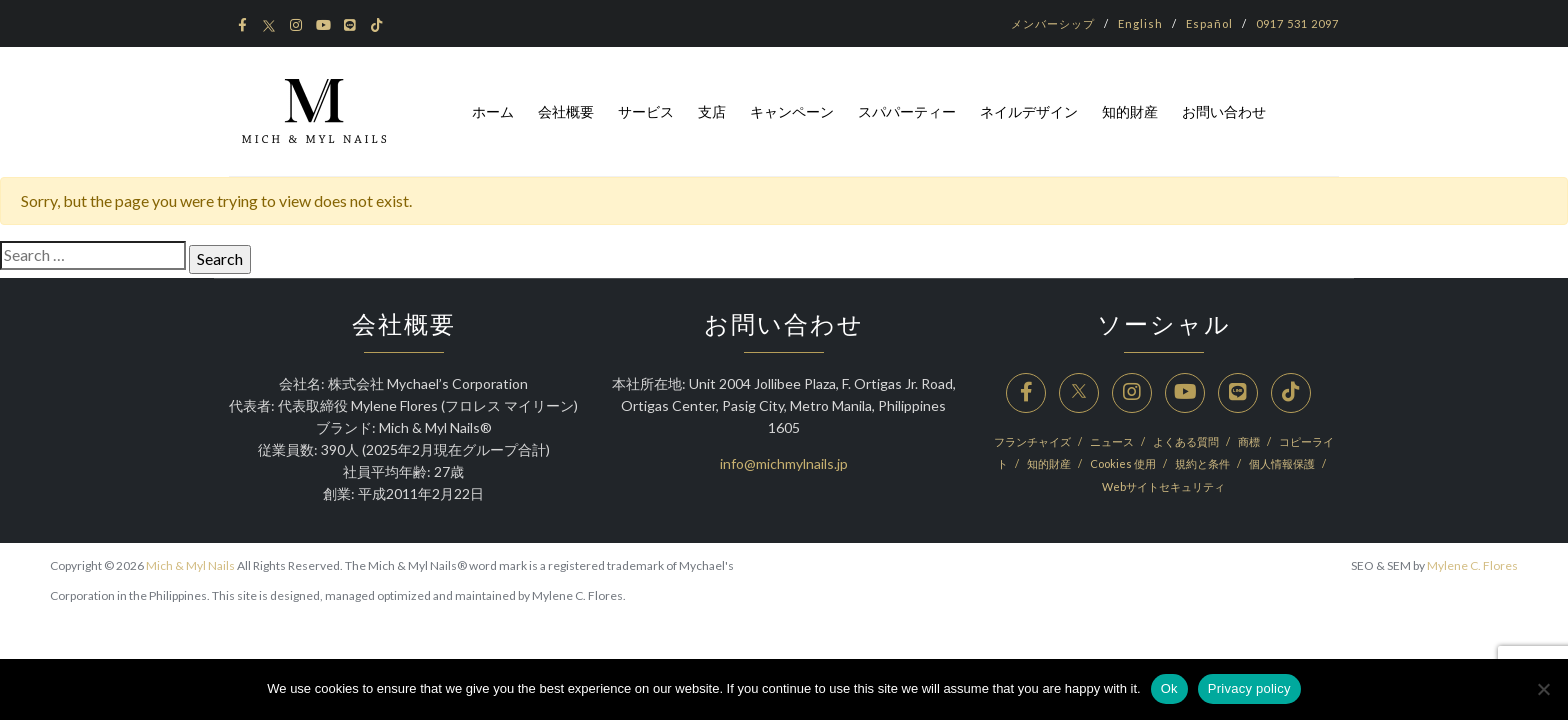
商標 (1250, 441)
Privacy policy (1249, 688)
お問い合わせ (1224, 111)
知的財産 (1130, 111)
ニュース (1113, 441)
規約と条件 (1203, 463)
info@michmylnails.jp (784, 463)
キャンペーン (792, 111)
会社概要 (566, 111)
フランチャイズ (1033, 441)
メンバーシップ (1053, 23)
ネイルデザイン (1029, 111)
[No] (1543, 689)
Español (1209, 23)
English (1140, 23)
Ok (1169, 688)
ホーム (493, 111)
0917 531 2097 (1297, 23)
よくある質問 (1187, 441)
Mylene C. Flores (1472, 565)
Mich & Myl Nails (190, 565)
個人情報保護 (1283, 463)
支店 (712, 111)
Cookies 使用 (1124, 463)
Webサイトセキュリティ (1163, 486)
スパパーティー (907, 111)
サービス (646, 111)
